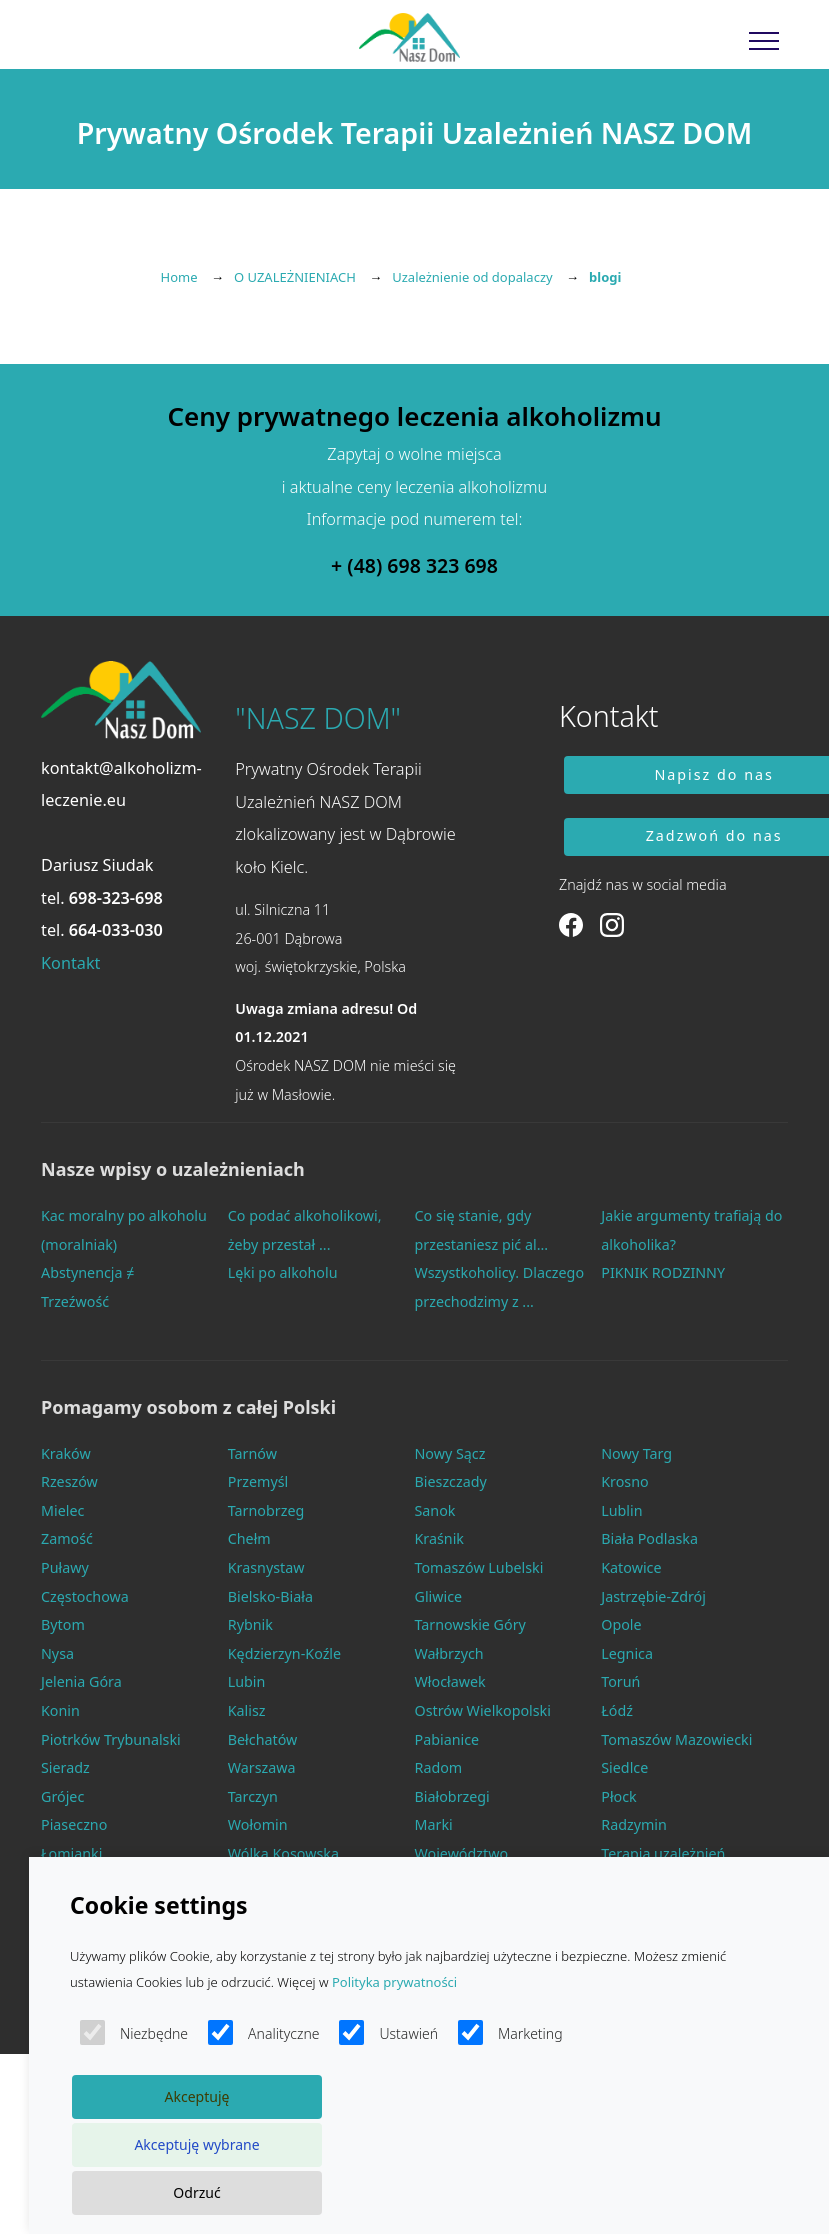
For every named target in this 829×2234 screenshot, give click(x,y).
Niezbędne (134, 2032)
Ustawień (388, 2032)
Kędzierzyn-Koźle (284, 1653)
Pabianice (447, 1739)
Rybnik (250, 1624)
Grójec (62, 1796)
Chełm (249, 1538)
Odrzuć (196, 2192)
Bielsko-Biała (270, 1596)
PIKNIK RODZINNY (663, 1272)
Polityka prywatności (394, 1982)
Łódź (617, 1710)
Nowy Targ (636, 1453)
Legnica (627, 1653)
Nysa (57, 1653)
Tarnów (252, 1453)
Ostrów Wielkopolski (483, 1710)
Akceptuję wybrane (196, 2144)
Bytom (63, 1624)
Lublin (621, 1510)
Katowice (631, 1567)
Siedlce (624, 1767)
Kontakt (70, 963)
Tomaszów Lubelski (479, 1567)
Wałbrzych (449, 1653)
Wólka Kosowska (283, 1853)
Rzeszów (69, 1481)
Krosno (624, 1481)
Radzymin (634, 1824)
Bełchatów (263, 1739)
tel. (102, 898)
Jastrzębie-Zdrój (653, 1596)
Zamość (67, 1538)
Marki (434, 1824)
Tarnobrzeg (266, 1510)
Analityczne (263, 2032)
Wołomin (258, 1824)
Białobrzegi (452, 1796)
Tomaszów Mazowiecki (676, 1739)
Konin (60, 1710)
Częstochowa (85, 1596)
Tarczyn (253, 1796)
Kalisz (247, 1710)
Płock (619, 1796)
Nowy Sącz (450, 1453)
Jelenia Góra (81, 1681)
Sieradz (65, 1767)
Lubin (247, 1681)
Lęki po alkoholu (283, 1272)
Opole (621, 1624)
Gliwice (439, 1596)
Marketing (510, 2032)
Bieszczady (451, 1481)
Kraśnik (440, 1538)
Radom (439, 1767)
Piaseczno (74, 1824)
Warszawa (262, 1767)
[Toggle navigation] (764, 40)
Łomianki (71, 1853)
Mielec (62, 1510)
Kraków (66, 1453)
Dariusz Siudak (97, 865)
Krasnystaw (266, 1567)
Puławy (65, 1567)
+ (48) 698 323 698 (414, 565)
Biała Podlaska (649, 1538)
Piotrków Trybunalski (111, 1739)
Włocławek (450, 1681)
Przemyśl (258, 1481)
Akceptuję (197, 2096)
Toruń (620, 1681)
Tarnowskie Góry (470, 1624)
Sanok (435, 1510)
